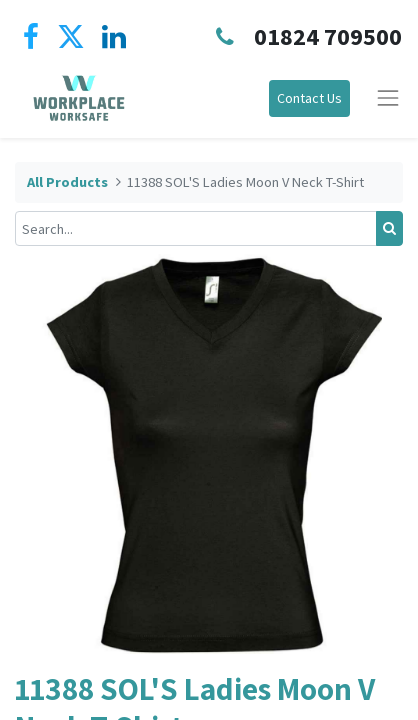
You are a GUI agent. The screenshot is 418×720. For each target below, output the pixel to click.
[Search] (389, 228)
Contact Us (309, 98)
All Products (67, 182)
